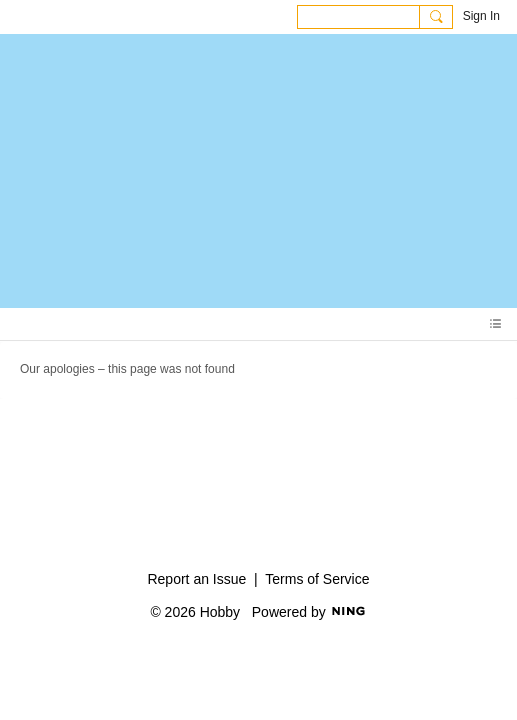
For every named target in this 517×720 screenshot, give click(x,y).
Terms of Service (317, 579)
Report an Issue (196, 579)
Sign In (481, 16)
